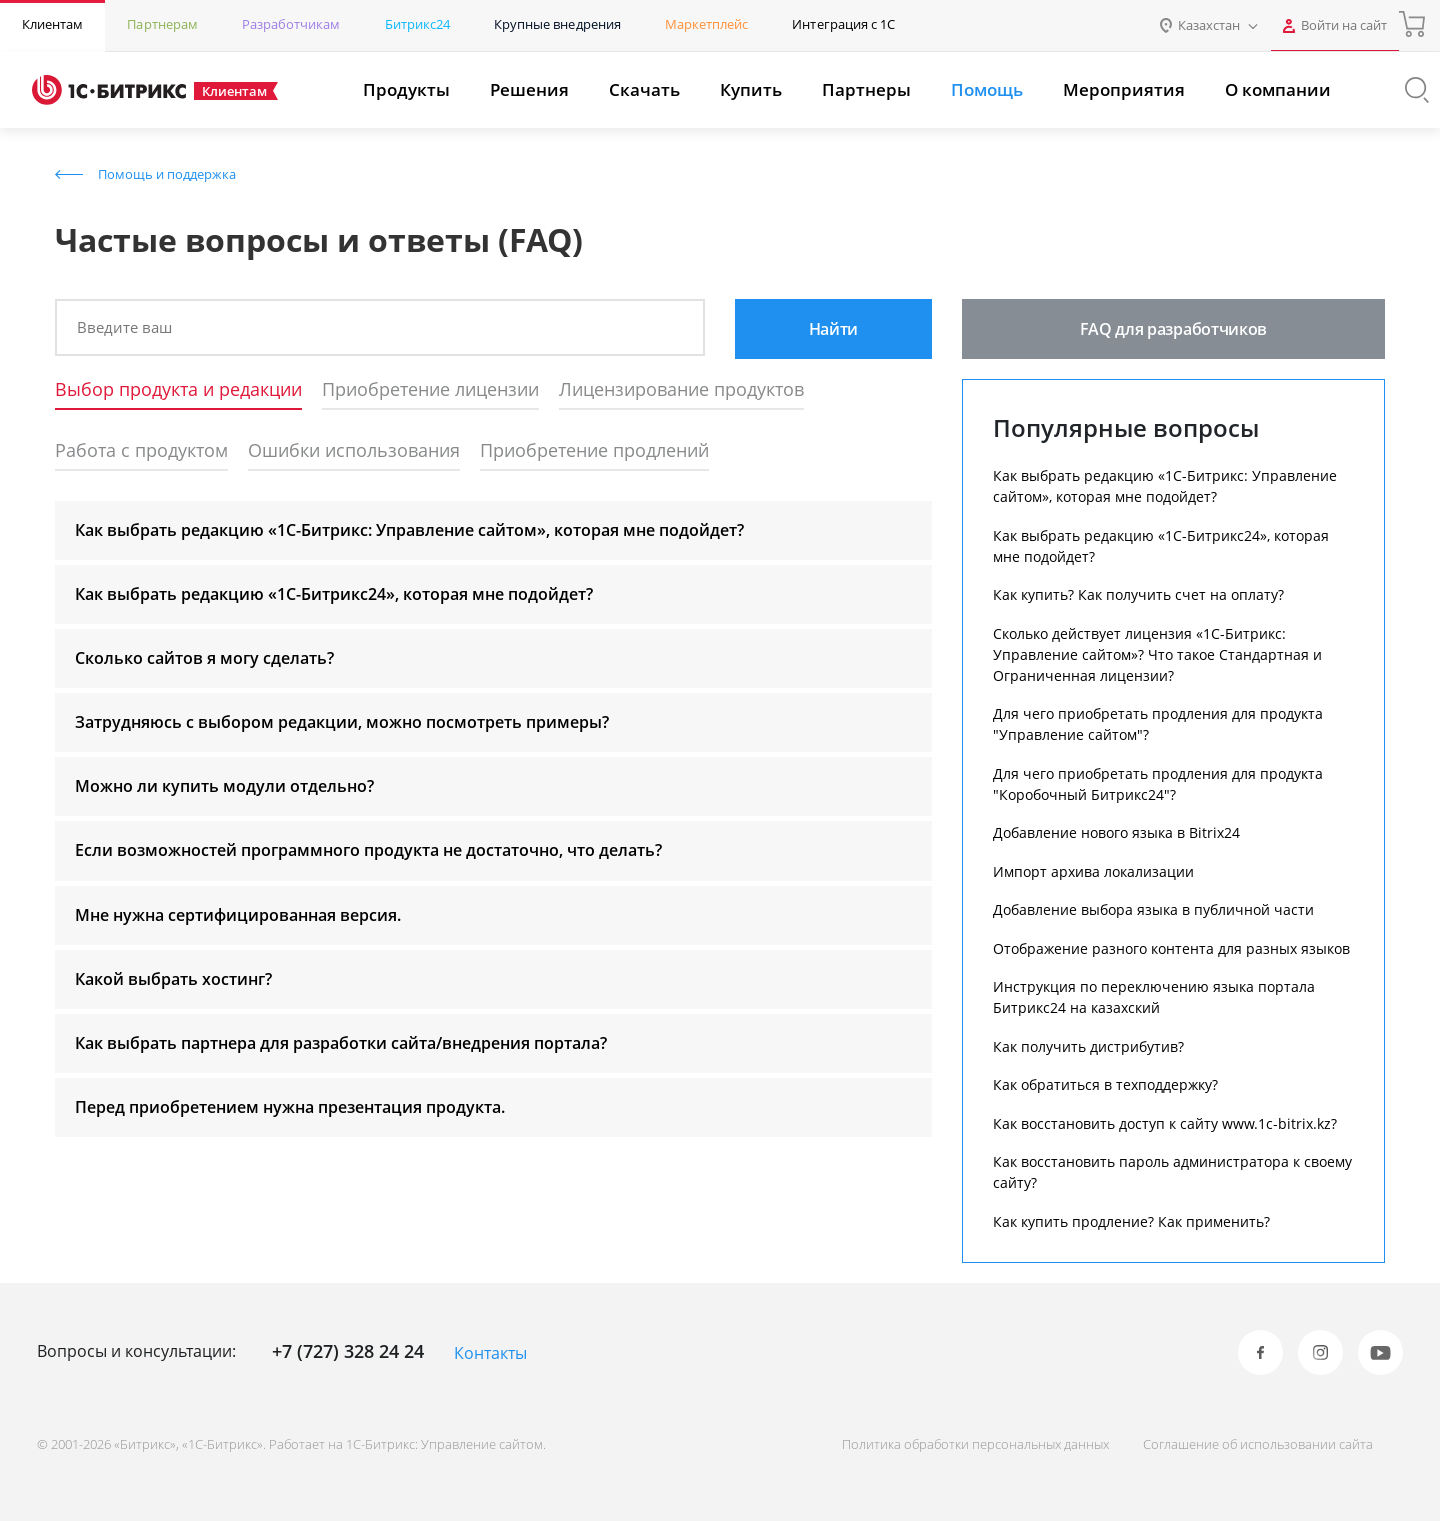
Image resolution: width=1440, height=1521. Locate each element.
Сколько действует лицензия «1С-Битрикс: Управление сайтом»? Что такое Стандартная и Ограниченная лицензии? (1157, 654)
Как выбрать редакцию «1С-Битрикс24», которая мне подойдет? (1161, 546)
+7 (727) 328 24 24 (348, 1351)
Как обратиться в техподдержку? (1105, 1084)
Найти (833, 329)
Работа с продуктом (141, 451)
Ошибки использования (354, 451)
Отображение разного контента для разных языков (1171, 948)
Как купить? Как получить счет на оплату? (1138, 594)
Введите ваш (124, 327)
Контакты (490, 1353)
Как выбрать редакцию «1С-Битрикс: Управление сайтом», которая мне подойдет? (1165, 486)
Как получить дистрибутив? (1088, 1046)
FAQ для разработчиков (1174, 329)
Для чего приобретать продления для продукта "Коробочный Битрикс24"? (1158, 784)
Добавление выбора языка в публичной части (1153, 909)
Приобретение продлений (594, 451)
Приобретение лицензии (430, 390)
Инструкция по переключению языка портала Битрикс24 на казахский (1154, 997)
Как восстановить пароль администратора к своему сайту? (1172, 1172)
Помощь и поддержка (167, 174)
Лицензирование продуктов (681, 390)
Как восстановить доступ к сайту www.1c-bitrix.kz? (1165, 1123)
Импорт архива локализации (1093, 871)
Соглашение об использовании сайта (1258, 1444)
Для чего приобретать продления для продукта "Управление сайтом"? (1158, 724)
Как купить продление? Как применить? (1131, 1221)
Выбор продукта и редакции (178, 390)
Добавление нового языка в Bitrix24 (1116, 832)
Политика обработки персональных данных (975, 1444)
